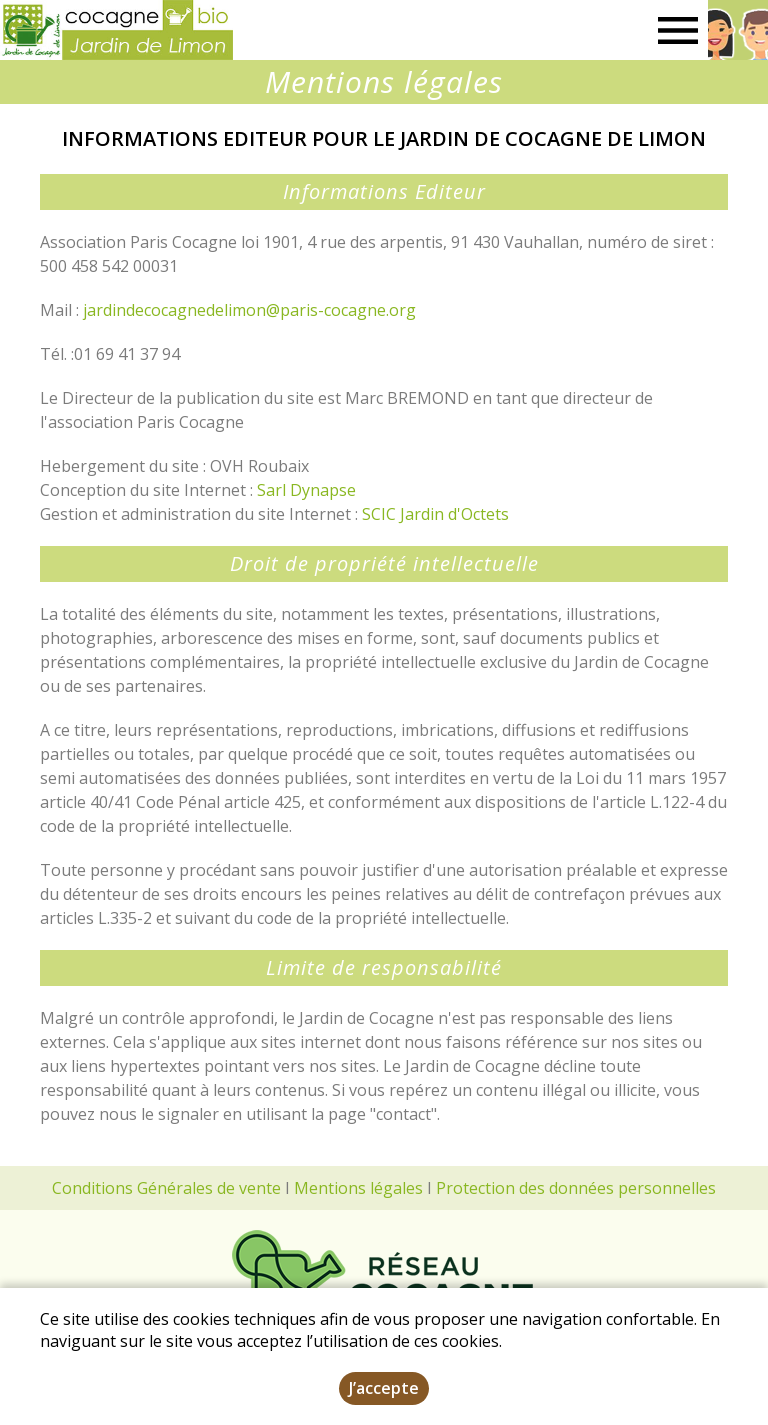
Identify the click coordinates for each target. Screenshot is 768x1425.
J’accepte (384, 1388)
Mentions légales (358, 1188)
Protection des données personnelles (576, 1188)
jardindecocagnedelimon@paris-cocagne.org (249, 310)
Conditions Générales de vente (166, 1188)
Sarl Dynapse (306, 490)
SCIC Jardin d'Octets (435, 514)
